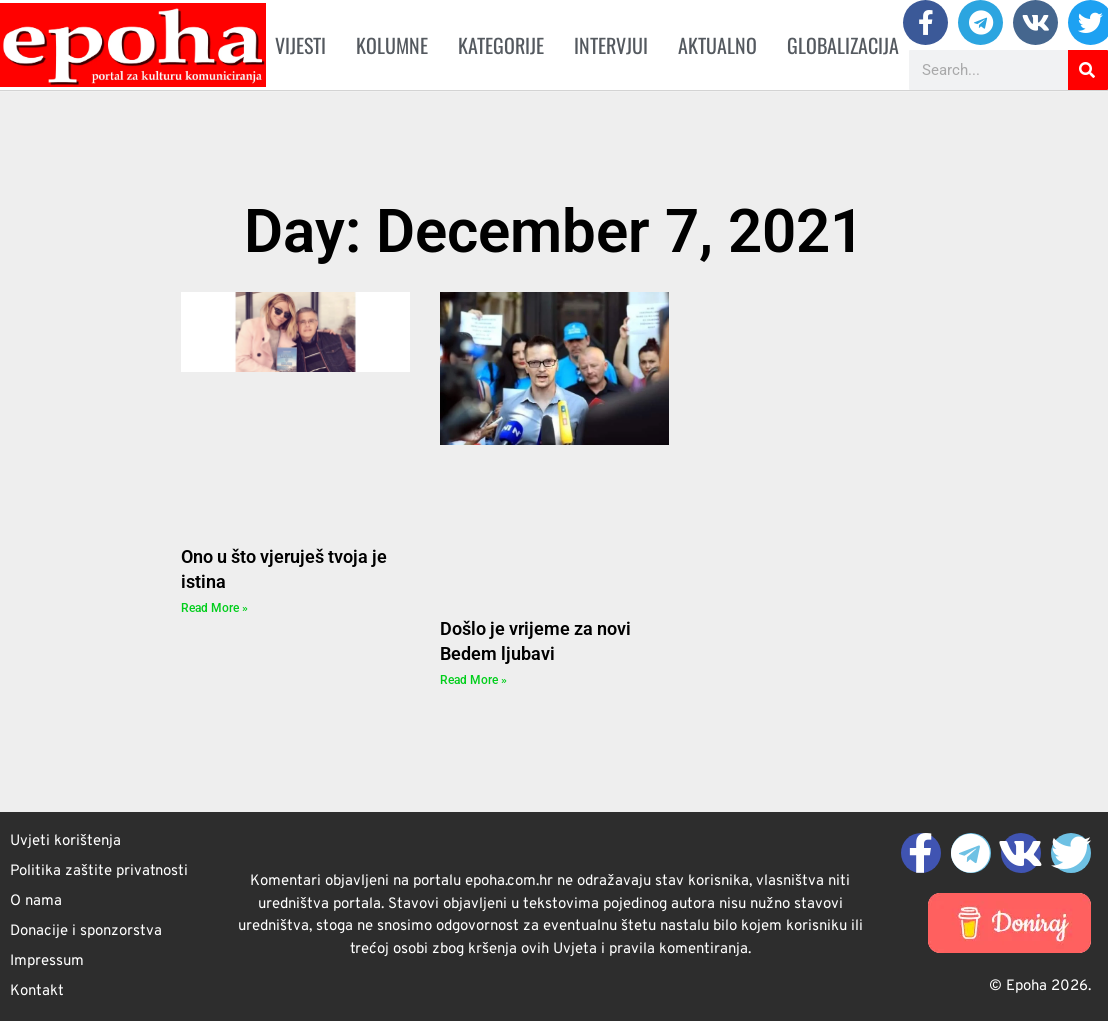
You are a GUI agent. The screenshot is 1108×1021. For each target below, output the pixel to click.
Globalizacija (843, 45)
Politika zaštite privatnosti (99, 871)
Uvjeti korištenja (65, 841)
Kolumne (392, 45)
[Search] (1088, 70)
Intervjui (611, 45)
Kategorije (501, 45)
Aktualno (717, 45)
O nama (36, 901)
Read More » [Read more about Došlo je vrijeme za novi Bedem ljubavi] (473, 680)
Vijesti (300, 45)
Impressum (47, 961)
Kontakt (37, 991)
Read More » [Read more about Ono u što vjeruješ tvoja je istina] (214, 608)
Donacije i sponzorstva (86, 931)
